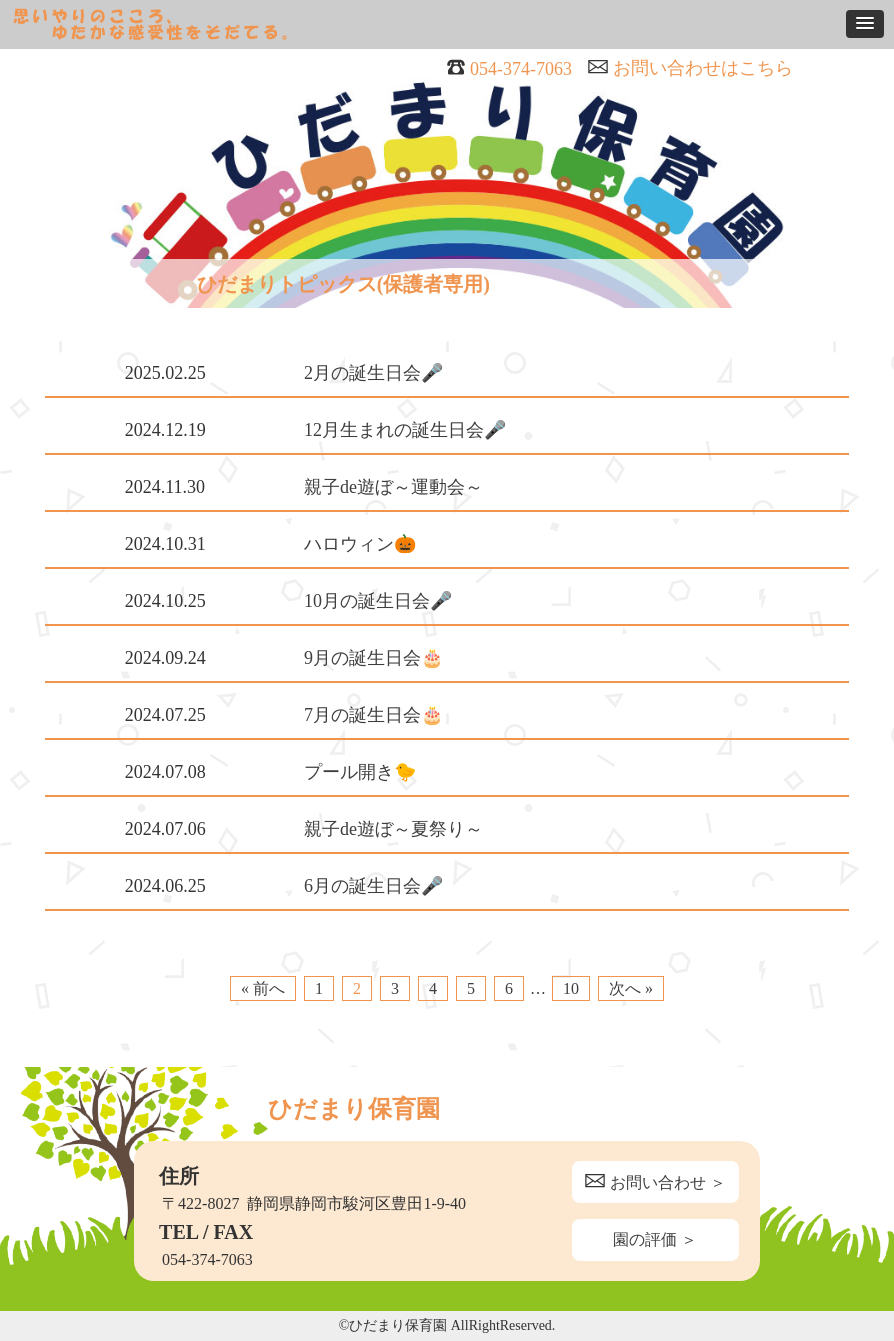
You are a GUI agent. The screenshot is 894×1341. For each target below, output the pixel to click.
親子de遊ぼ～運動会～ (393, 487)
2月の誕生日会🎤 (373, 373)
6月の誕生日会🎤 (373, 886)
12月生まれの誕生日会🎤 (405, 430)
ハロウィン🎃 (360, 544)
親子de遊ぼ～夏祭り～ (393, 829)
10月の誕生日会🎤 (378, 601)
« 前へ (263, 988)
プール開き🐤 (360, 772)
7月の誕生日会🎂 (373, 715)
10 (571, 988)
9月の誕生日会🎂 (373, 658)
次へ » (631, 988)
